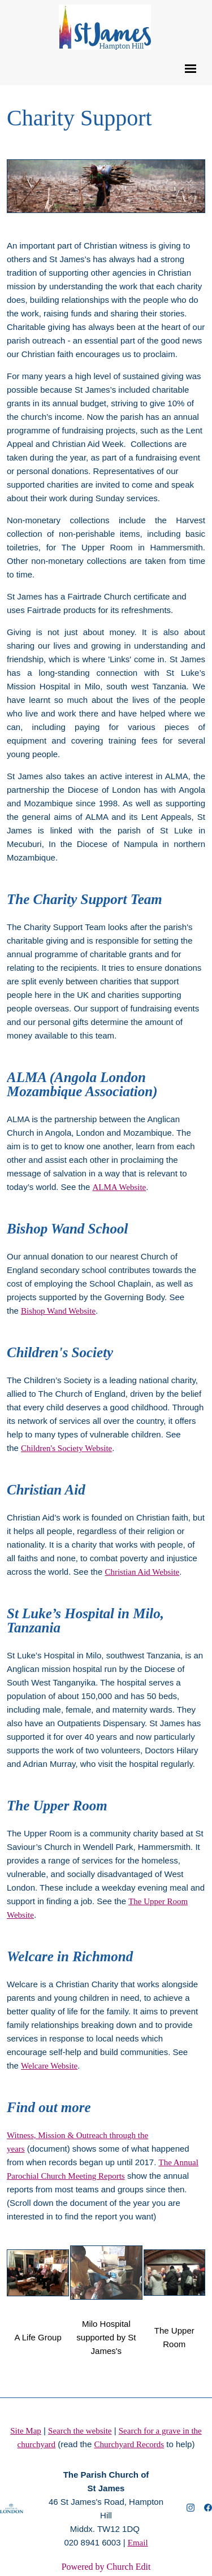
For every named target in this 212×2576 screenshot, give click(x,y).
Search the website (79, 2430)
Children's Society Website (66, 1448)
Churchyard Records (129, 2444)
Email (138, 2542)
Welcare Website (49, 2065)
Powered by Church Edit (106, 2566)
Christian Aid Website (142, 1571)
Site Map (25, 2430)
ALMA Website (119, 1187)
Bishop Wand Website (58, 1310)
